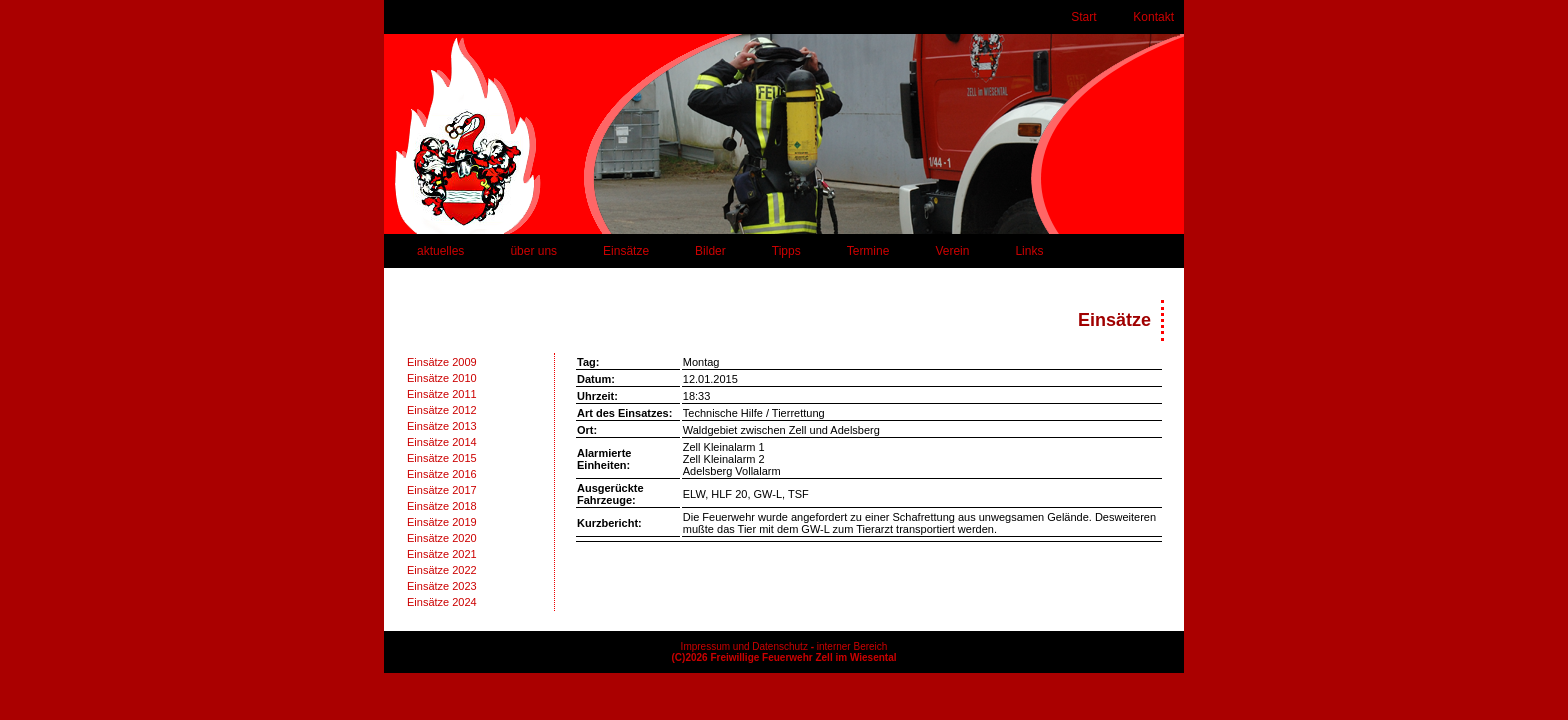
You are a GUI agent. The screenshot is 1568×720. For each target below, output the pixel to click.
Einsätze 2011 (442, 394)
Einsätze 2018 (442, 506)
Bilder (710, 251)
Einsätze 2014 (442, 442)
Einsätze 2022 (442, 570)
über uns (533, 251)
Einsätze (626, 251)
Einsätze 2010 (442, 378)
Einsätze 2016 (442, 474)
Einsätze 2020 (442, 538)
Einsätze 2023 (442, 586)
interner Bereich (852, 646)
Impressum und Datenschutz (744, 646)
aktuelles (440, 251)
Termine (868, 251)
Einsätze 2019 (442, 522)
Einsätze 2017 (442, 490)
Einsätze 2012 (442, 410)
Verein (952, 251)
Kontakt (1153, 17)
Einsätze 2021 (442, 554)
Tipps (786, 251)
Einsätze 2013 (442, 426)
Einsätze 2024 (442, 602)
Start (1083, 17)
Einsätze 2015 (442, 458)
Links (1029, 251)
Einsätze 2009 (442, 362)
